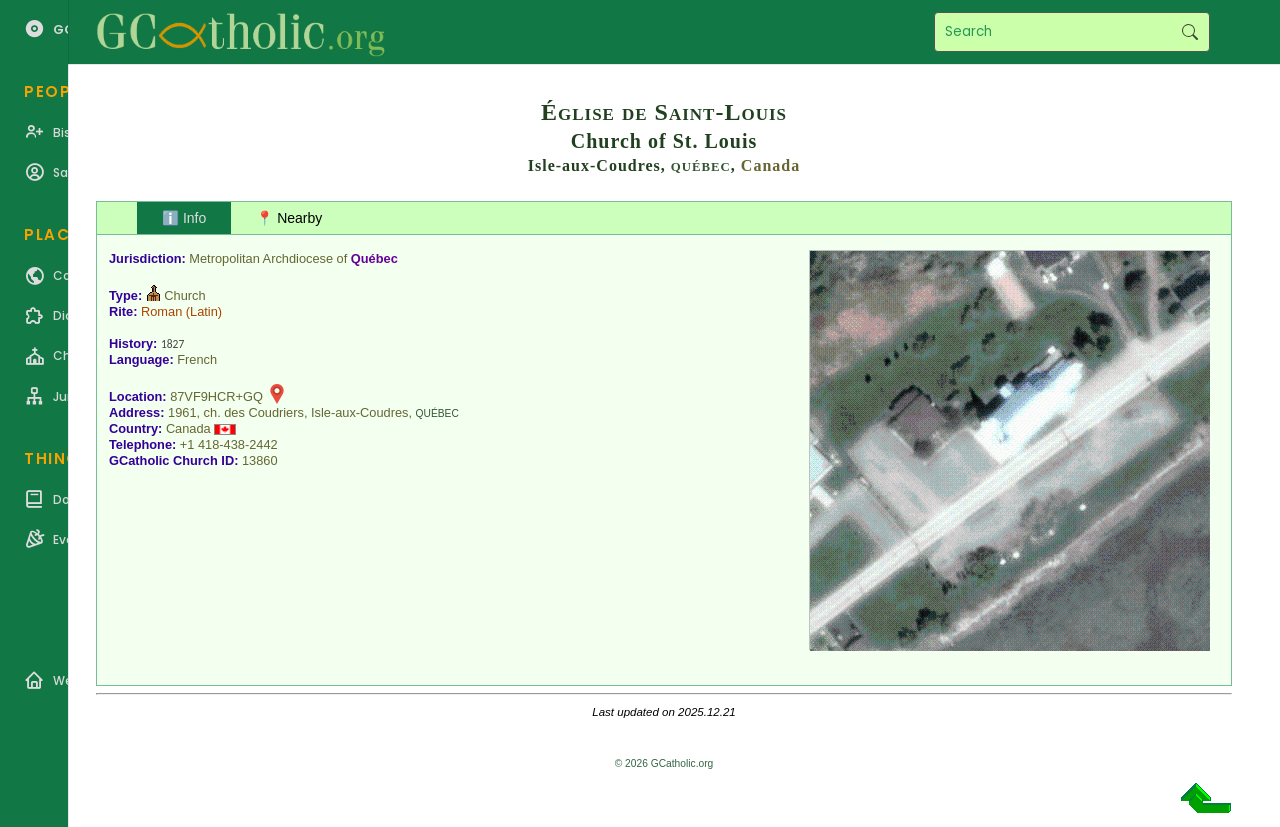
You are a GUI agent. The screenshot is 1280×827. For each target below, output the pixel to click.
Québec (374, 258)
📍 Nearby (289, 218)
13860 (260, 460)
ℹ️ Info (184, 218)
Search (1189, 32)
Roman (161, 311)
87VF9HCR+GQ (216, 396)
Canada (770, 165)
